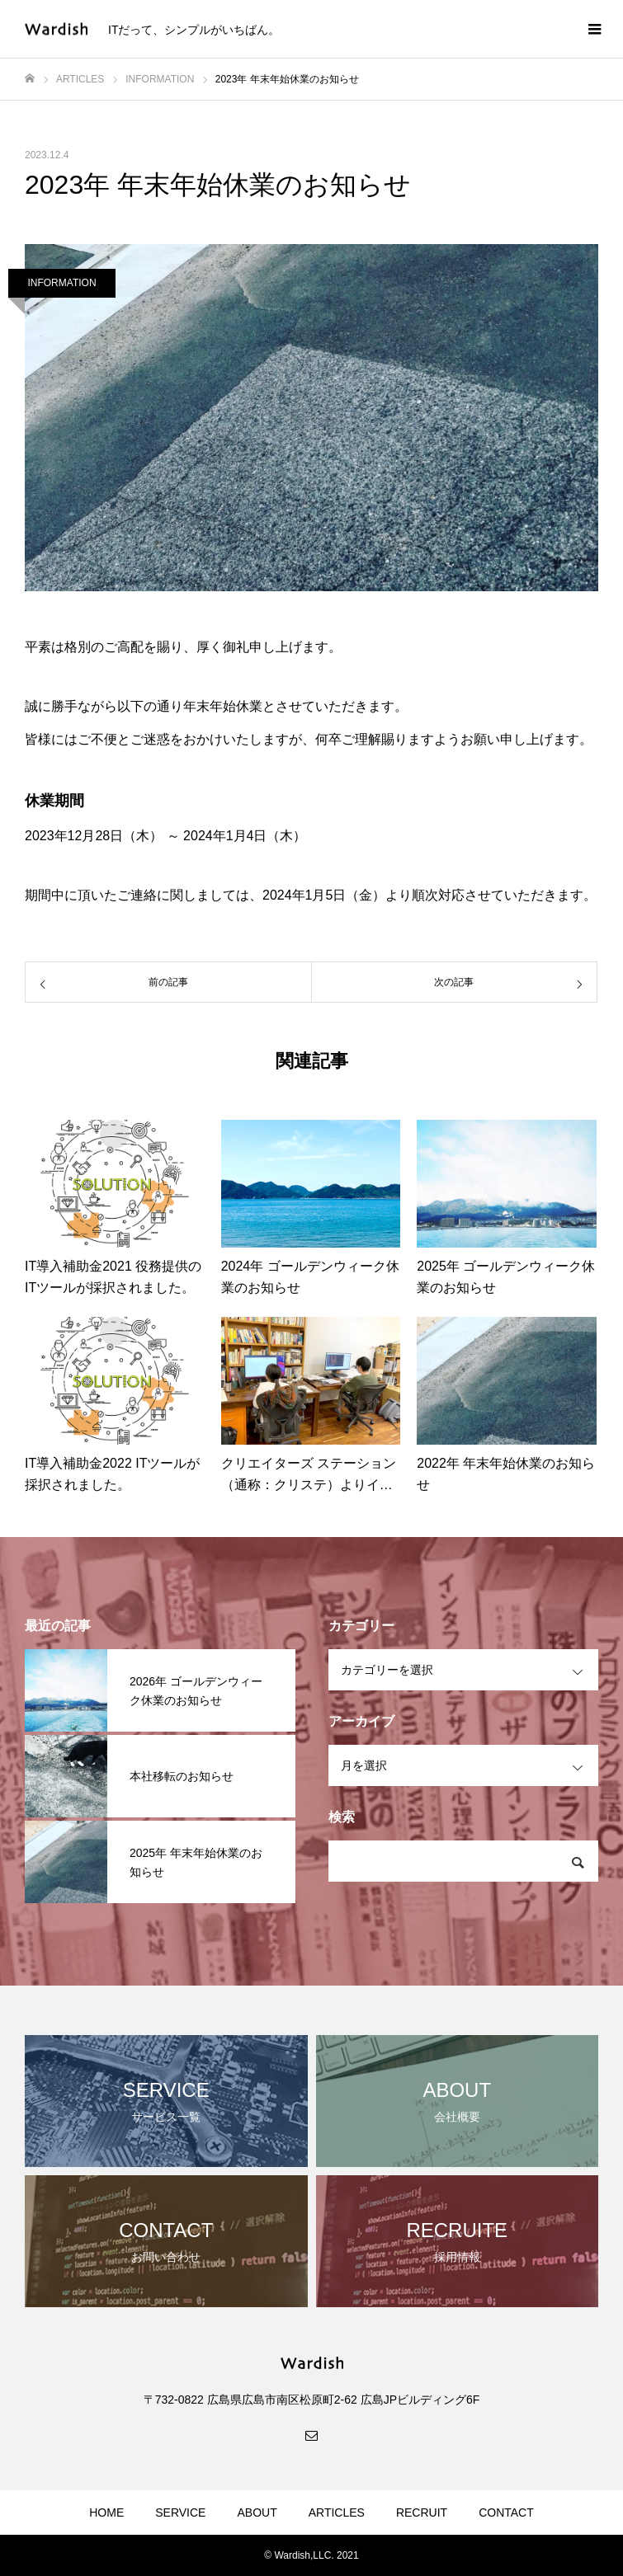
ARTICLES (337, 2512)
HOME (106, 2512)
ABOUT (256, 2512)
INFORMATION (61, 283)
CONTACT (506, 2512)
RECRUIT (421, 2512)
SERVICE (180, 2512)
